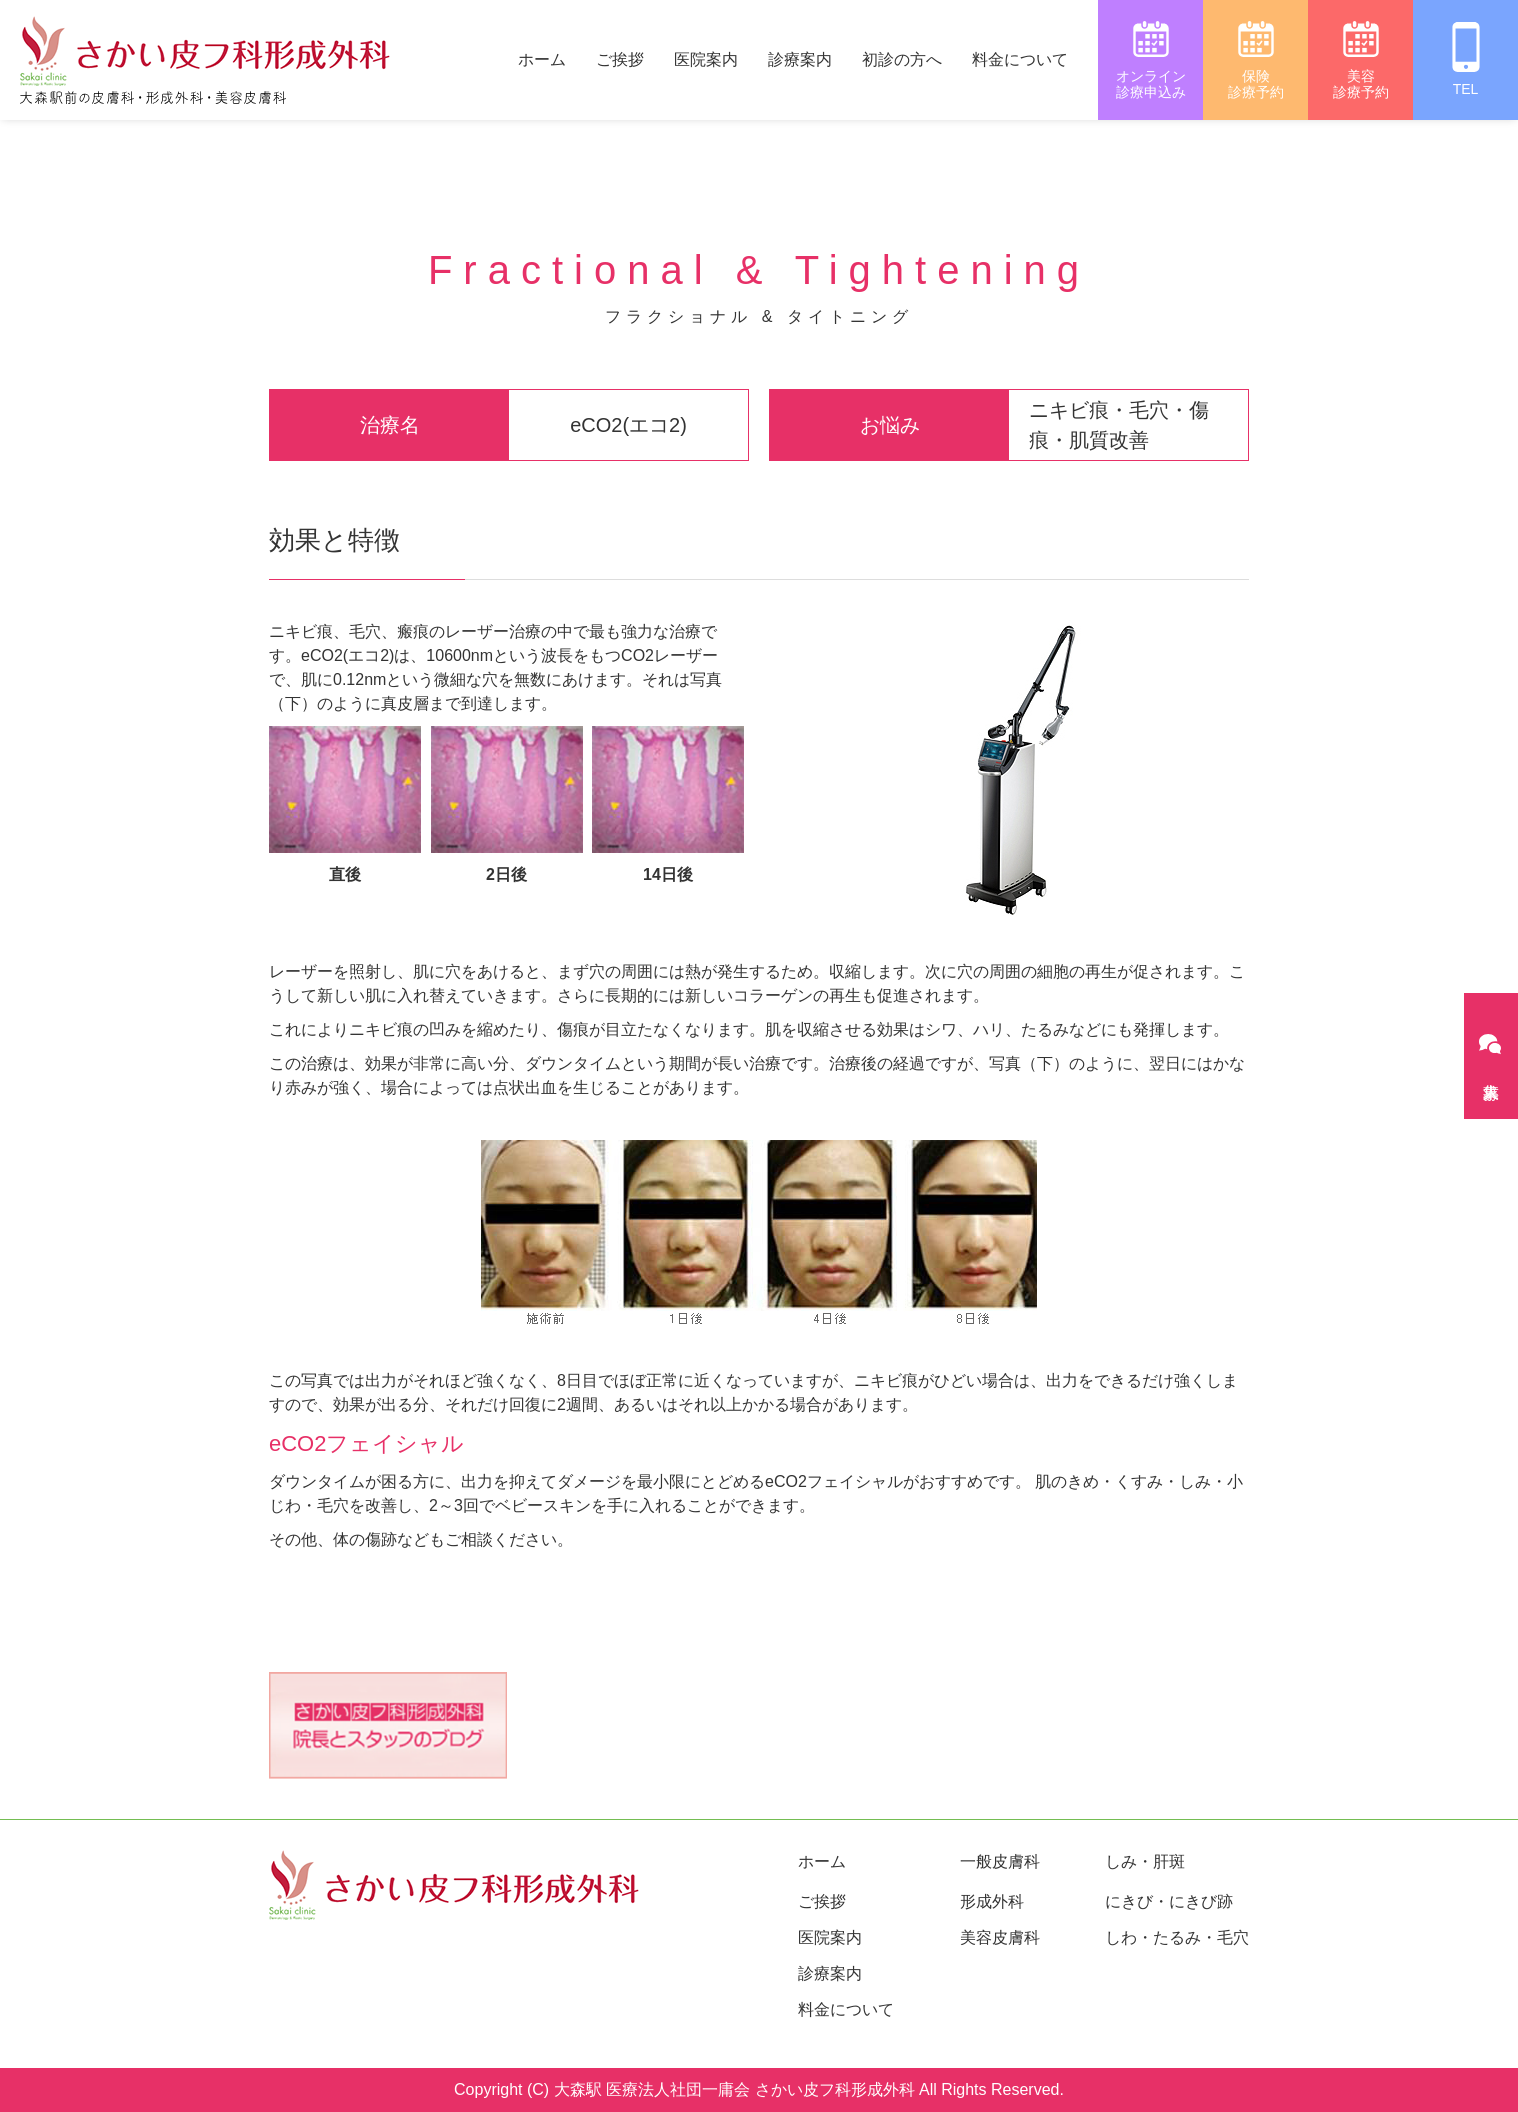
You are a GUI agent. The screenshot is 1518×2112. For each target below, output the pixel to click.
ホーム (542, 59)
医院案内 (706, 59)
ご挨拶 (620, 59)
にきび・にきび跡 (1169, 1901)
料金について (1020, 59)
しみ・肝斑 (1145, 1861)
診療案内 (800, 59)
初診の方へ (902, 59)
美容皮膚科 (1000, 1937)
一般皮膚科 (1000, 1861)
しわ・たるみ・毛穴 (1177, 1937)
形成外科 (992, 1901)
